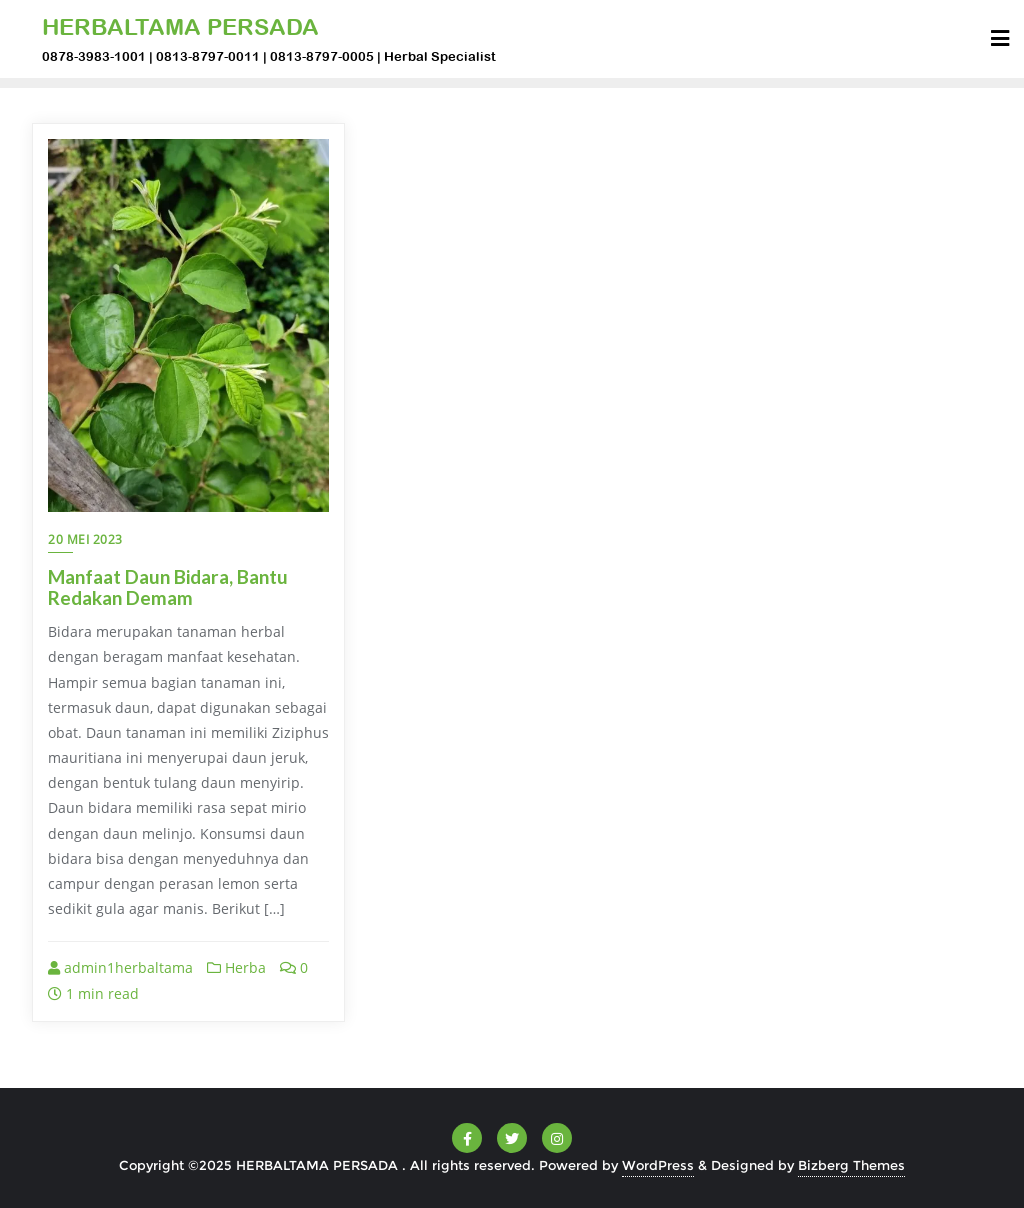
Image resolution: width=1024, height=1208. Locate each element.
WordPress (658, 1165)
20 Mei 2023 (85, 539)
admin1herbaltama (120, 967)
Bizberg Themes (851, 1165)
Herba (236, 967)
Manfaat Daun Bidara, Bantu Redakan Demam (168, 587)
